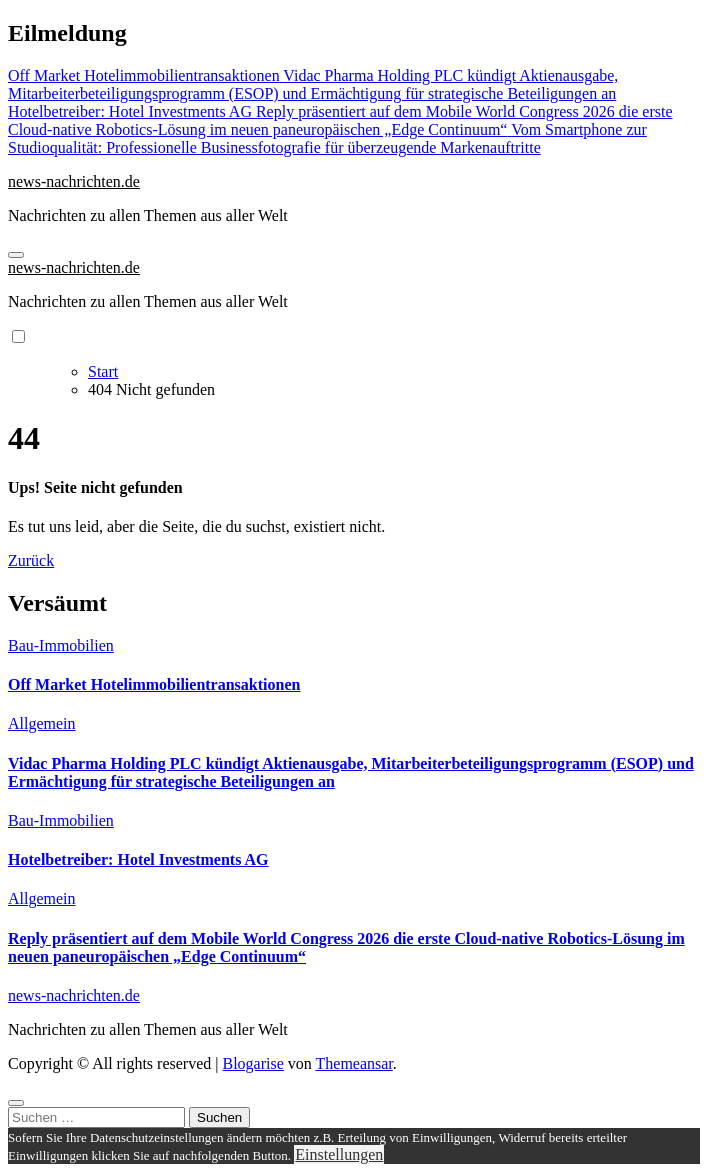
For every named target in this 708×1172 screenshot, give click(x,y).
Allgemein (42, 723)
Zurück (31, 560)
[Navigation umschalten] (16, 255)
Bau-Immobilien (61, 645)
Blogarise (252, 1063)
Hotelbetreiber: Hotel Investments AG (138, 859)
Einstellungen (339, 1154)
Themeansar (354, 1063)
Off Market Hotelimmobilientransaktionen (154, 684)
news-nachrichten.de (74, 181)
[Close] (16, 1103)
